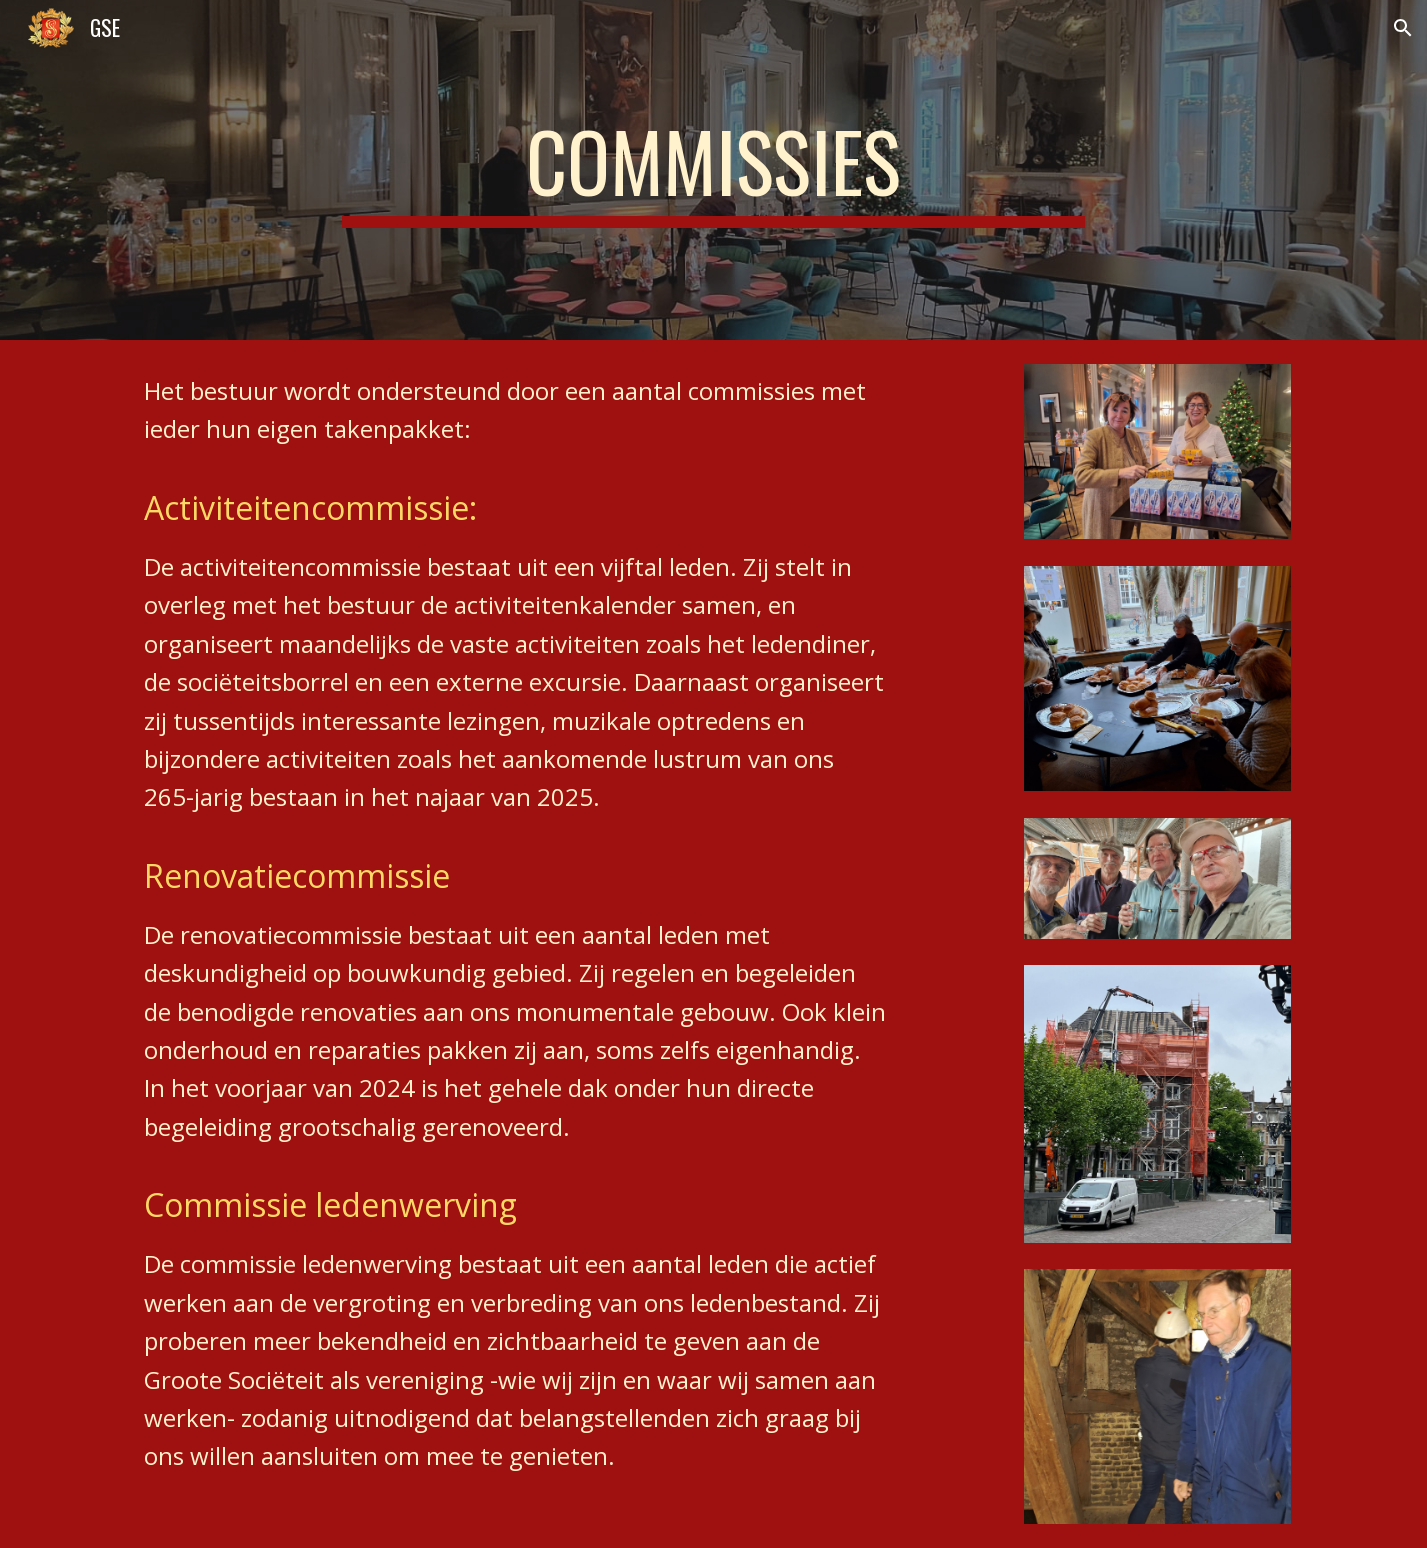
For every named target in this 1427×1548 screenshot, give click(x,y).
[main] (714, 170)
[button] (1403, 28)
